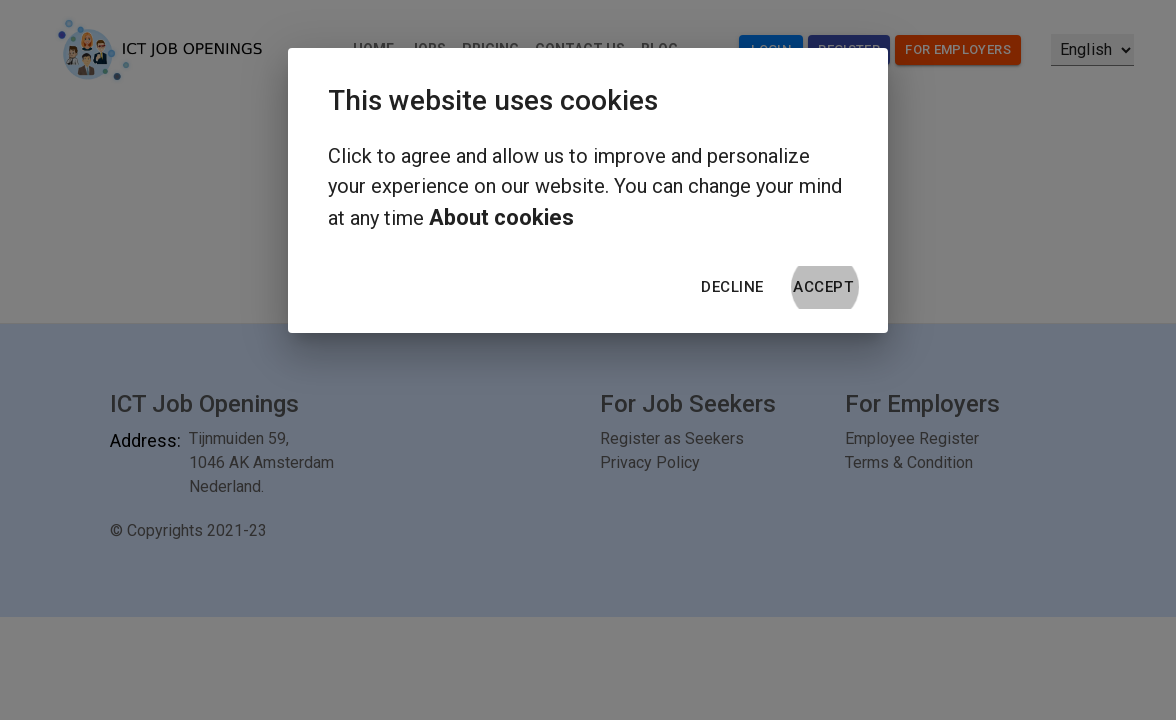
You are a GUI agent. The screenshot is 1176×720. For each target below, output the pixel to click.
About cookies (501, 217)
